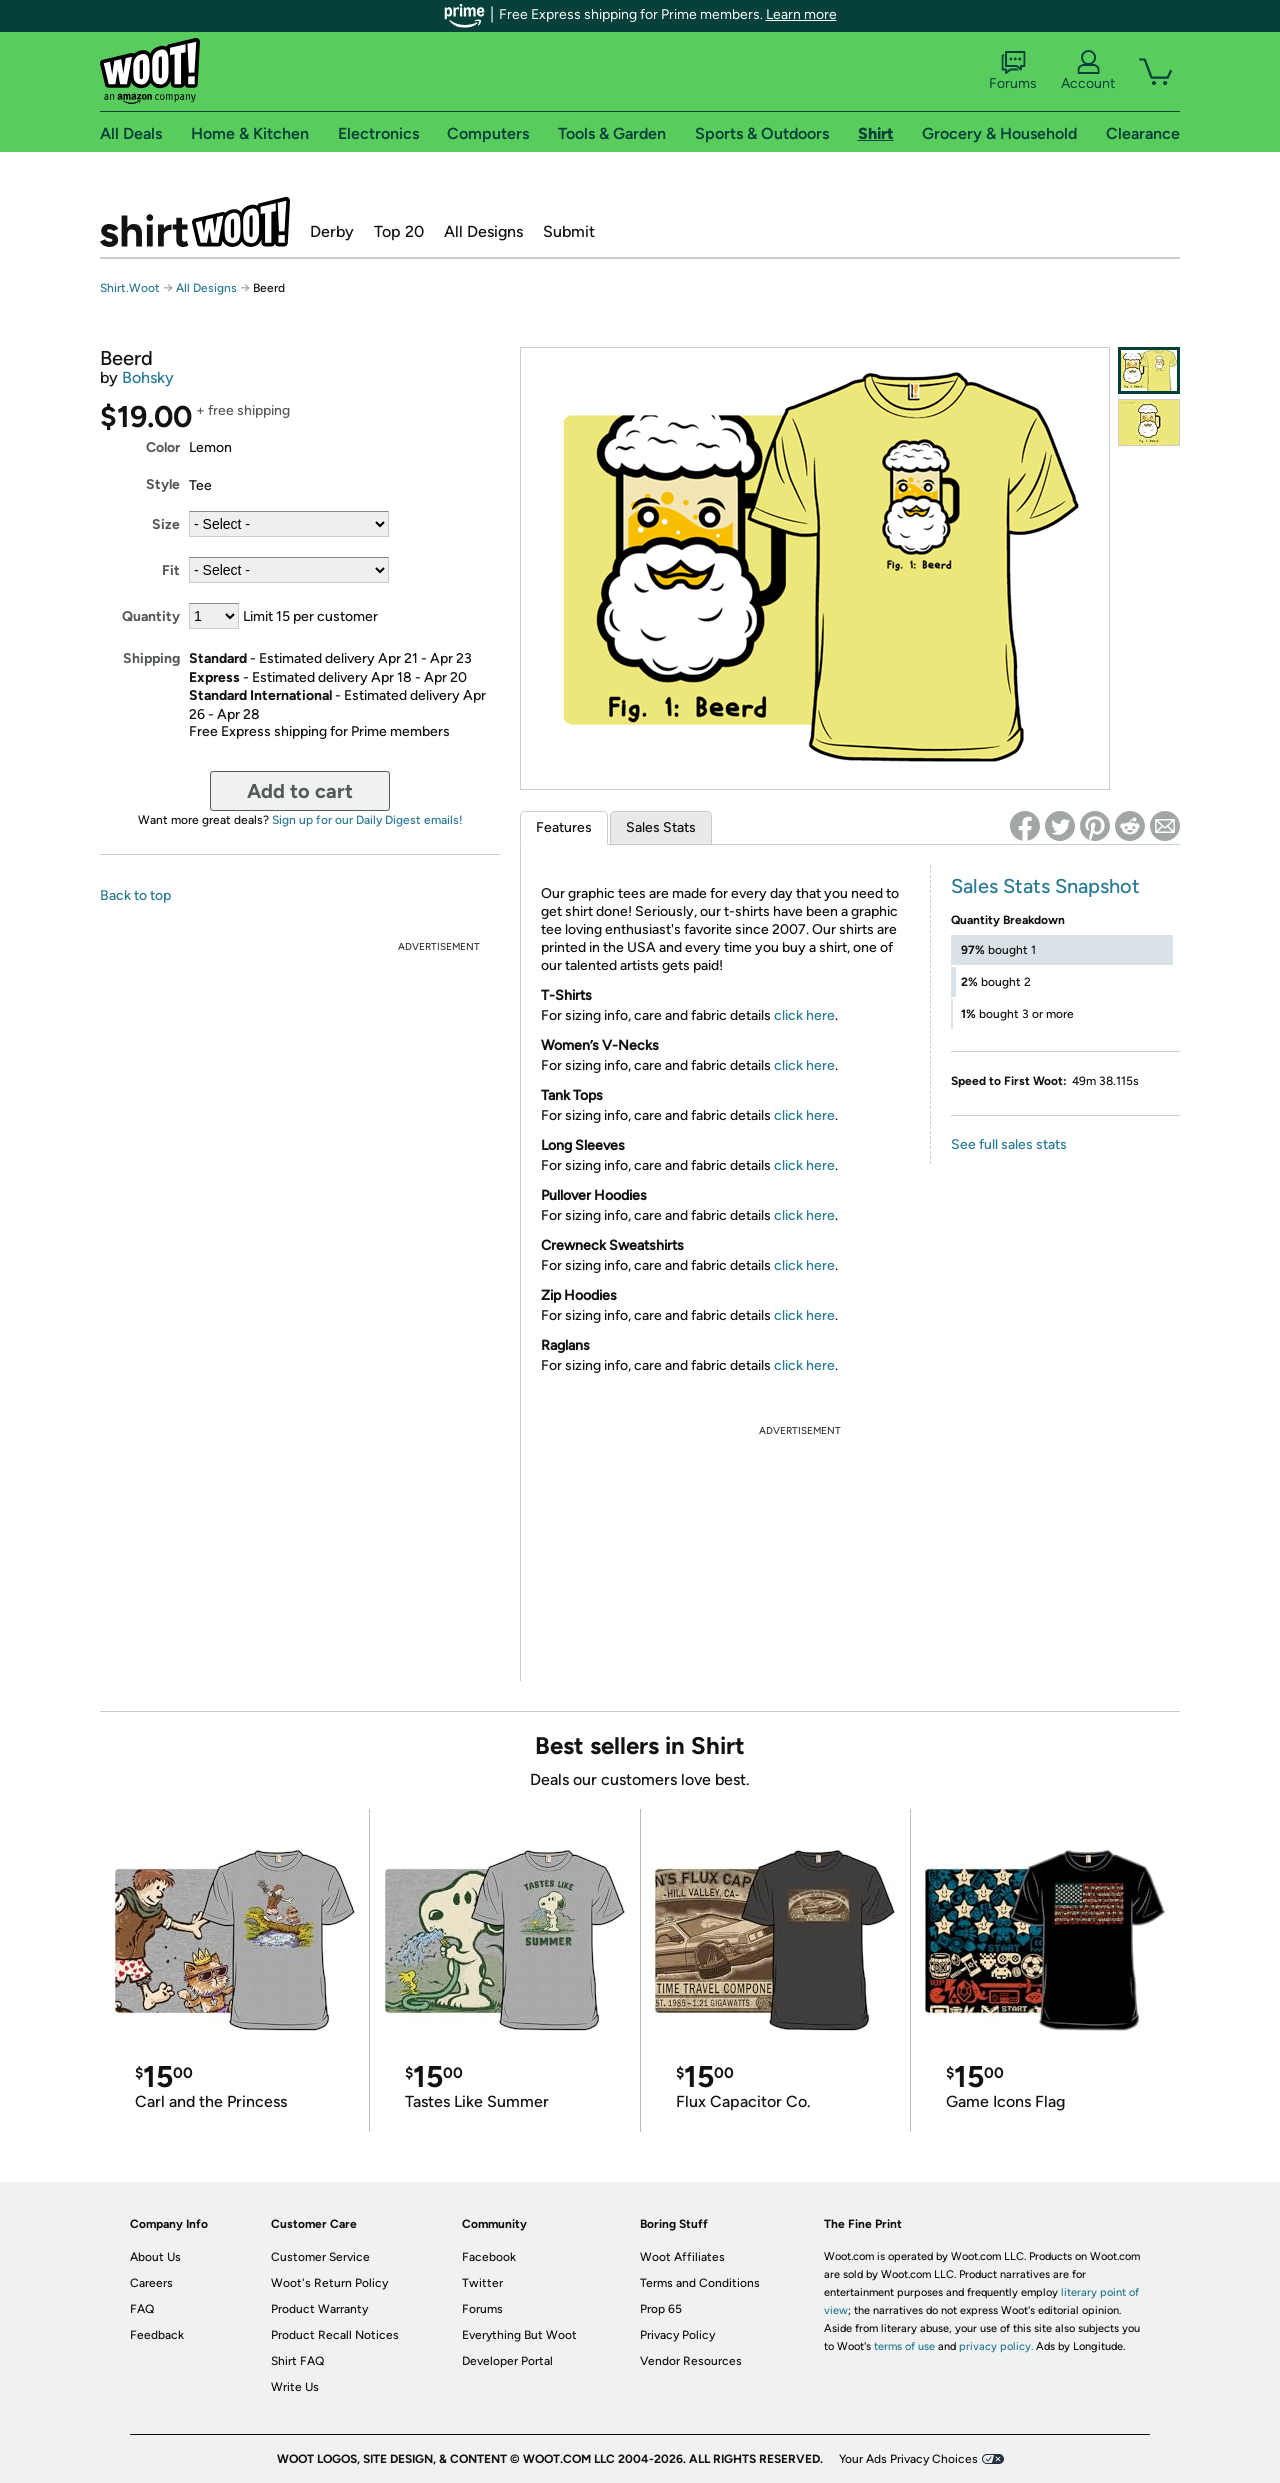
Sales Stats (661, 827)
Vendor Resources (691, 2361)
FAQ (142, 2309)
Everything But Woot (519, 2335)
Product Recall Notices (335, 2335)
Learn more (801, 14)
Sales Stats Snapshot (1045, 886)
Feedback (157, 2335)
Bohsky (148, 377)
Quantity (151, 616)
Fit (171, 570)
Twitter (482, 2283)
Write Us (295, 2387)
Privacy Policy (677, 2335)
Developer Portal (507, 2361)
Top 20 (399, 231)
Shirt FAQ (297, 2361)
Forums (1013, 71)
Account (1088, 71)
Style (163, 484)
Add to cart (300, 791)
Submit (569, 231)
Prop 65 (661, 2309)
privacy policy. (996, 2346)
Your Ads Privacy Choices (908, 2459)
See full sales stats (1009, 1144)
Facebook (489, 2257)
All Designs (483, 231)
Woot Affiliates (682, 2257)
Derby (332, 231)
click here (804, 1015)
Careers (151, 2283)
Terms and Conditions (700, 2283)
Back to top (135, 895)
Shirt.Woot (195, 222)
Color (163, 447)
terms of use (904, 2346)
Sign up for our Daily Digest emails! (367, 820)
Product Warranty (319, 2309)
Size (166, 524)
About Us (155, 2257)
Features (564, 827)
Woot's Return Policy (329, 2283)
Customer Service (320, 2257)
